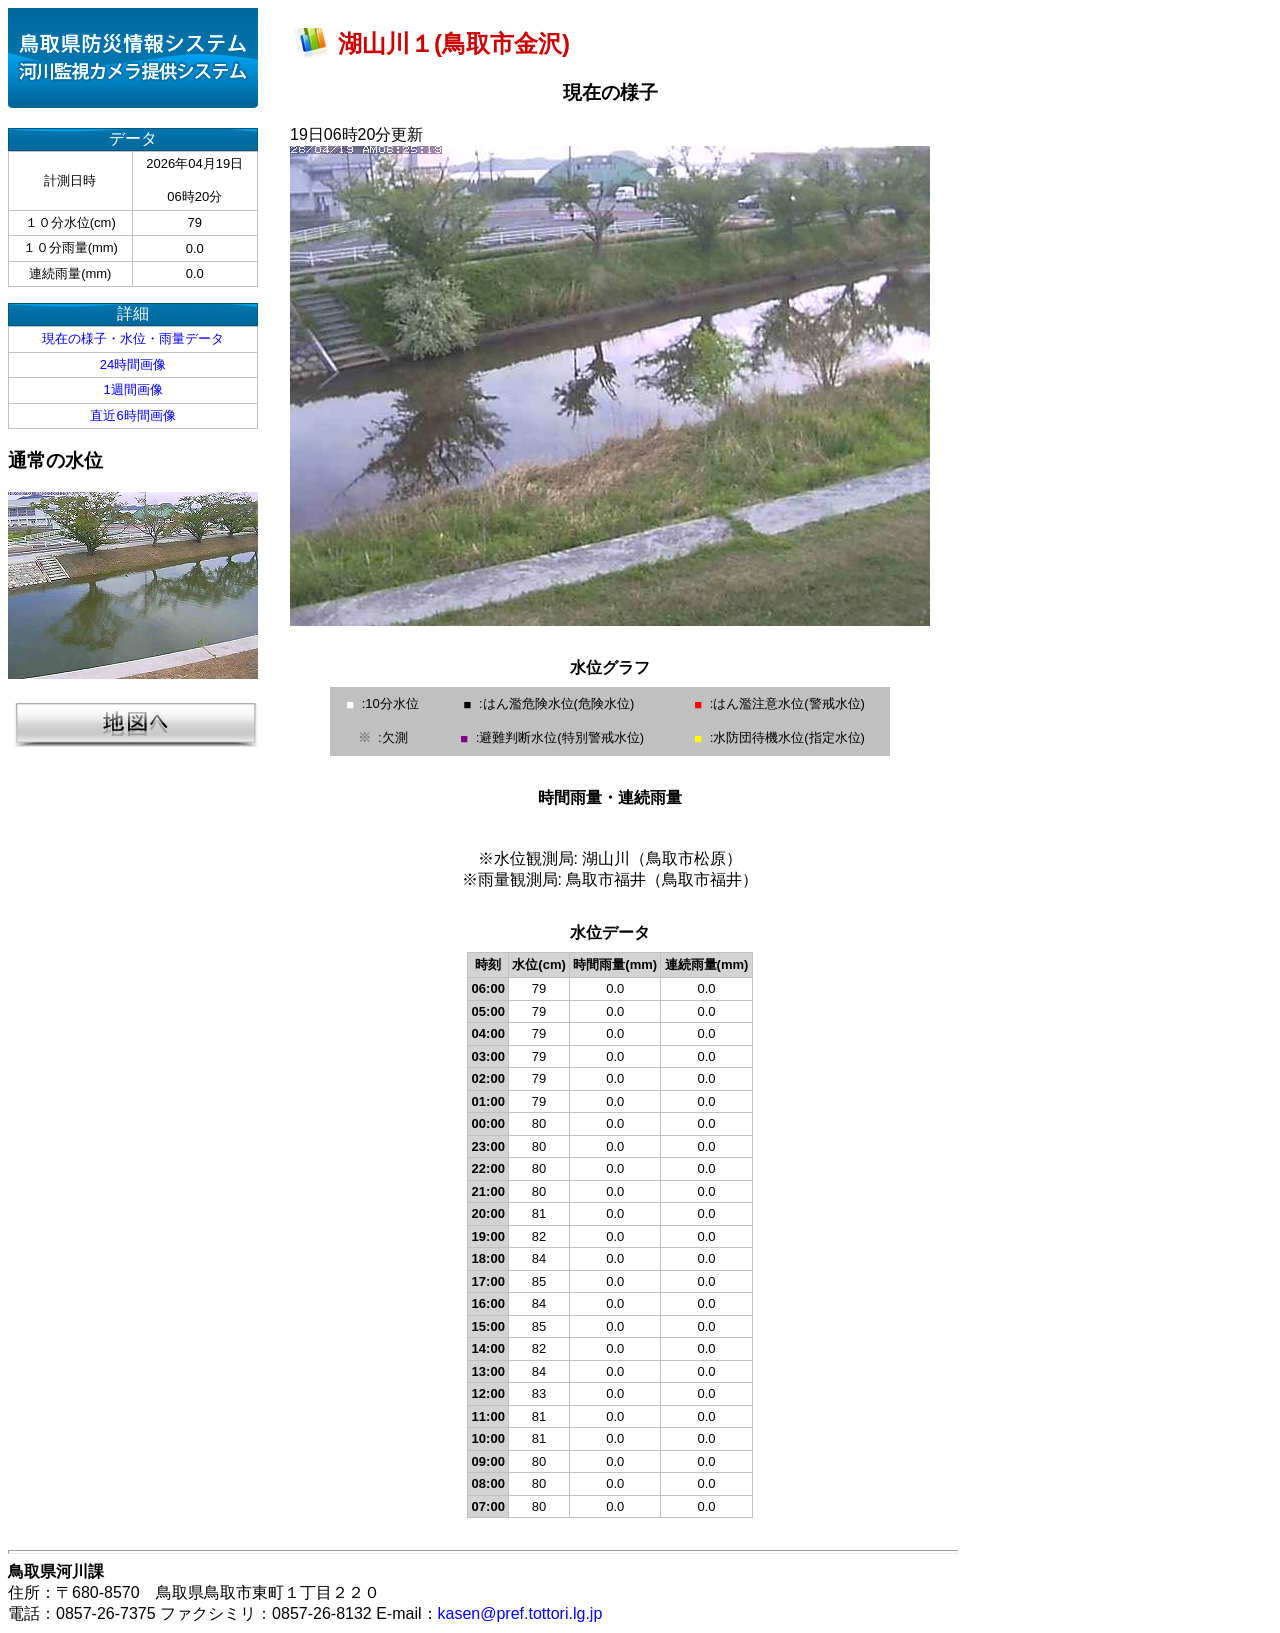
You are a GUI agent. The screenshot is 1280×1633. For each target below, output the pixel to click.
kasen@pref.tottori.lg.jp (520, 1613)
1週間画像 (132, 389)
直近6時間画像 (132, 415)
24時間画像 (133, 364)
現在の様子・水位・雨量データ (133, 338)
